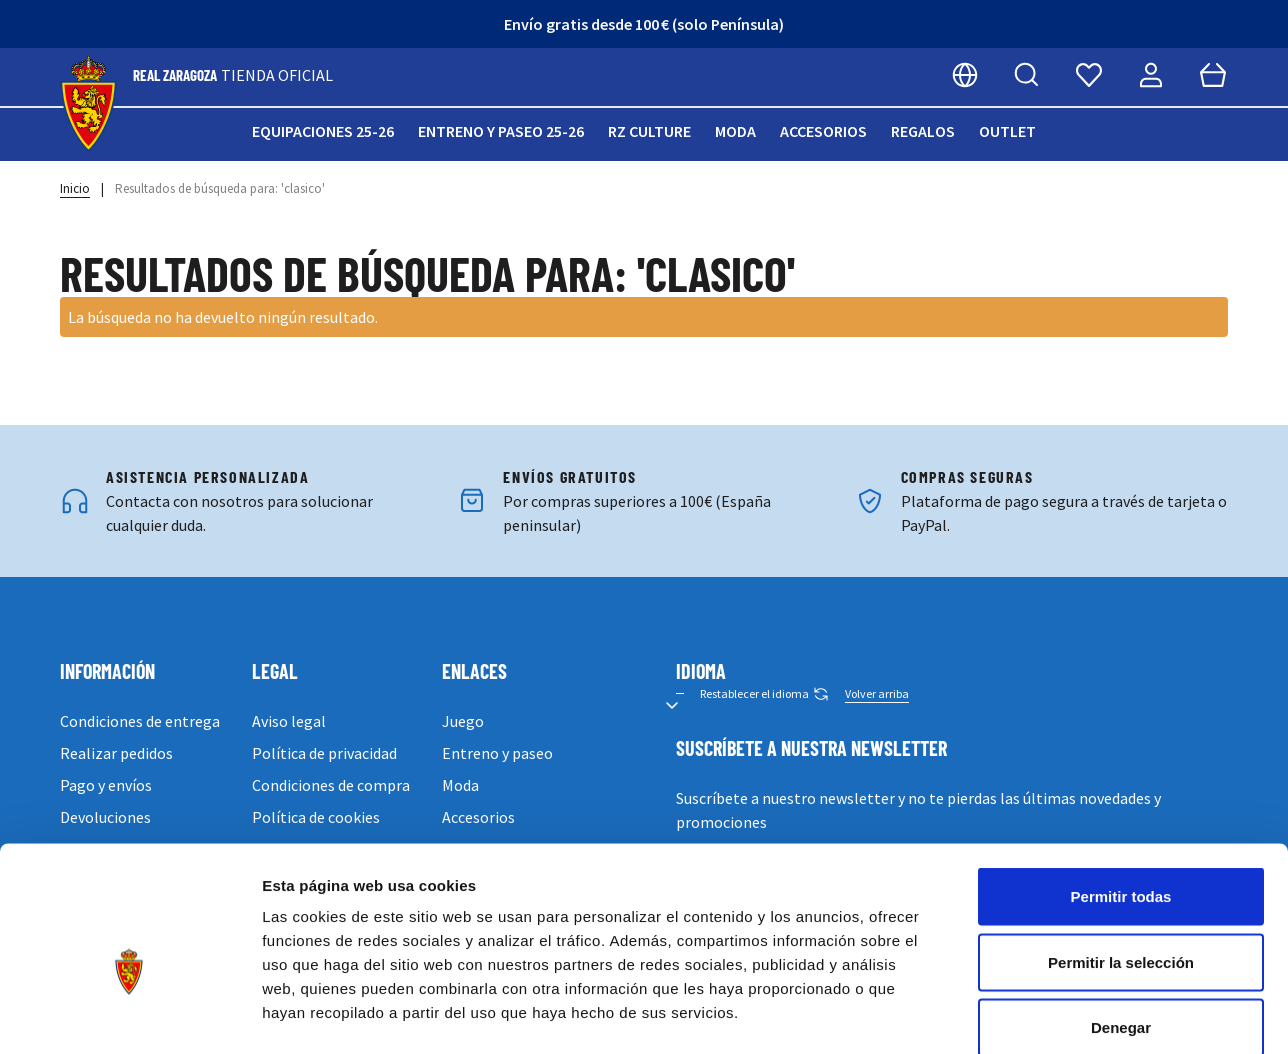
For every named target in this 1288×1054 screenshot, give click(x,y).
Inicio (75, 188)
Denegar (1121, 922)
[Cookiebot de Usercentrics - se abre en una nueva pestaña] (129, 1015)
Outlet (1007, 131)
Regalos (923, 131)
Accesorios (823, 131)
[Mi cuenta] (1151, 75)
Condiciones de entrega (140, 721)
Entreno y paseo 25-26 (501, 131)
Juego (463, 721)
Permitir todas (1121, 791)
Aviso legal (289, 721)
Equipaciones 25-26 (323, 131)
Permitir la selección (1121, 857)
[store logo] (88, 104)
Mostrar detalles (1082, 1014)
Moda (735, 131)
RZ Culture (649, 131)
